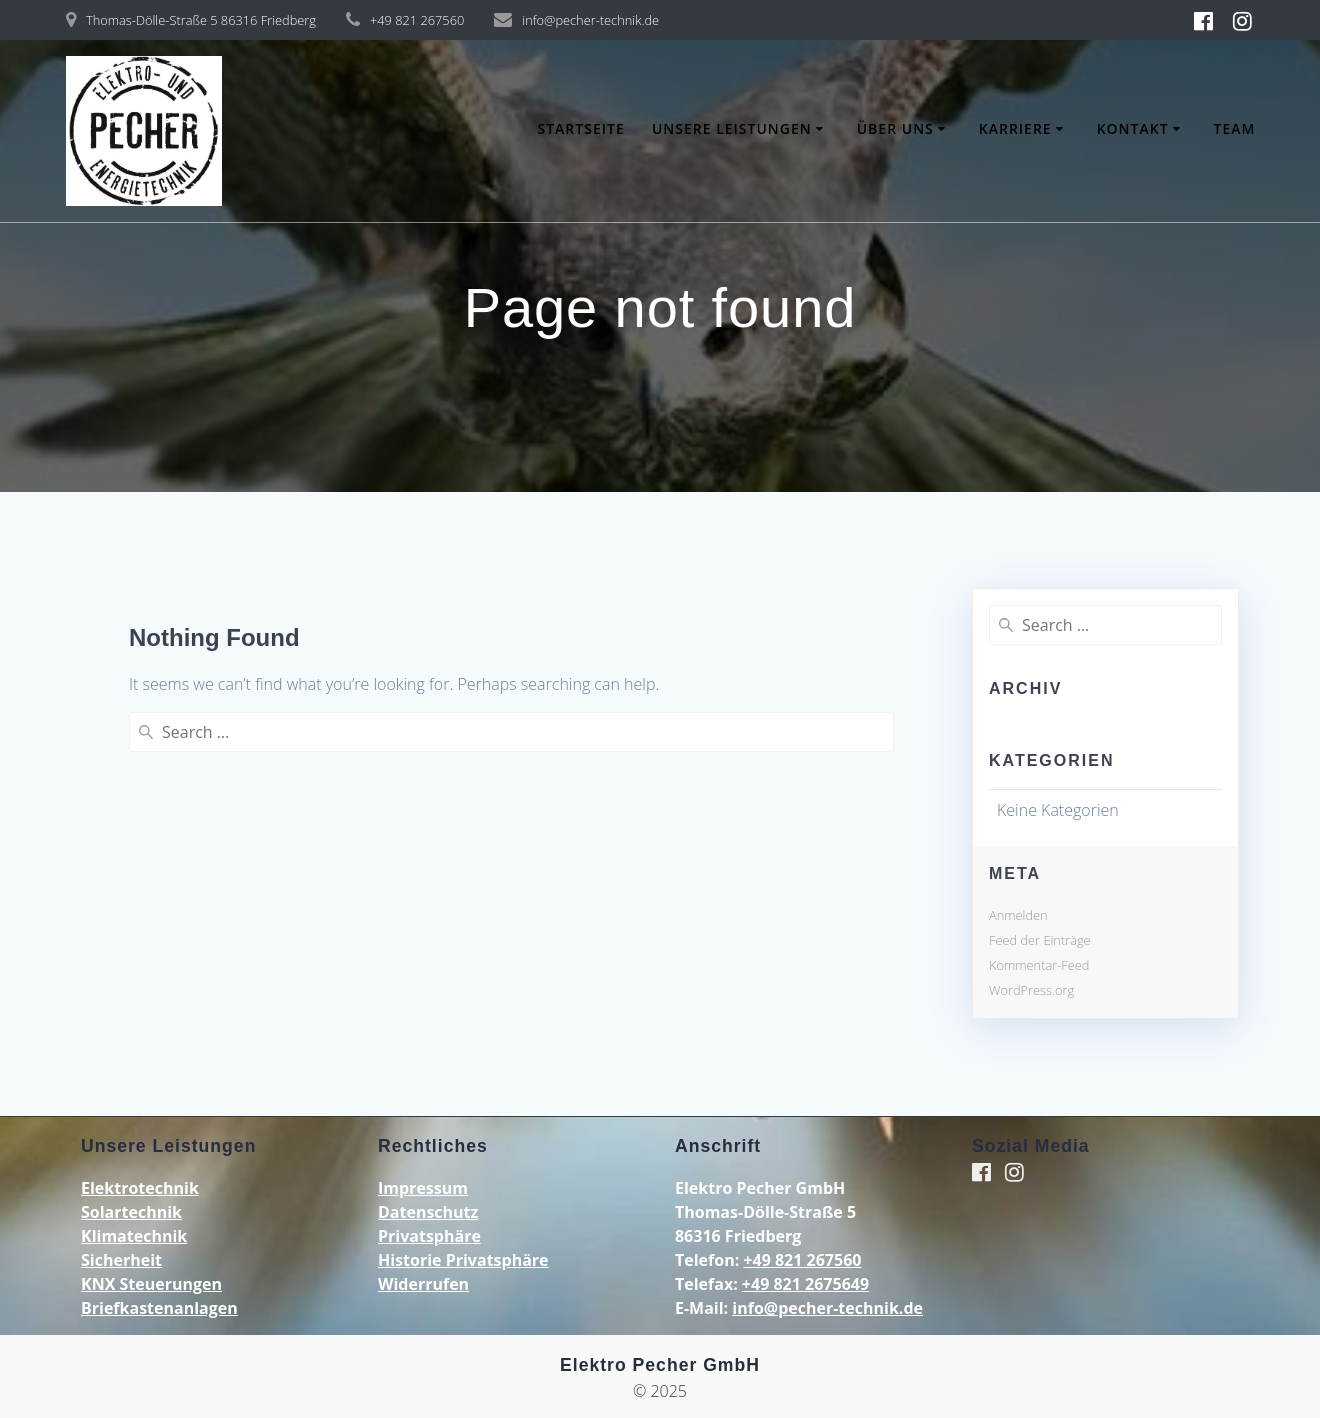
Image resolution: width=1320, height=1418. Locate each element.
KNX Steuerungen (151, 1284)
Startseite (580, 128)
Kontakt (1133, 128)
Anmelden (1018, 915)
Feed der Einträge (1040, 940)
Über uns (895, 128)
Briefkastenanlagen (159, 1308)
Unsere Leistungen (732, 128)
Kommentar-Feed (1039, 965)
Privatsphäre (429, 1236)
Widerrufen (423, 1284)
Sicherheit (121, 1260)
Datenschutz (428, 1212)
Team (1235, 128)
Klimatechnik (134, 1236)
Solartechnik (131, 1212)
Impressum (423, 1188)
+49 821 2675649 (805, 1284)
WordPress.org (1031, 990)
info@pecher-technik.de (827, 1308)
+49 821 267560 (802, 1260)
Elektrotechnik (140, 1188)
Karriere (1015, 128)
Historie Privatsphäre (463, 1260)
